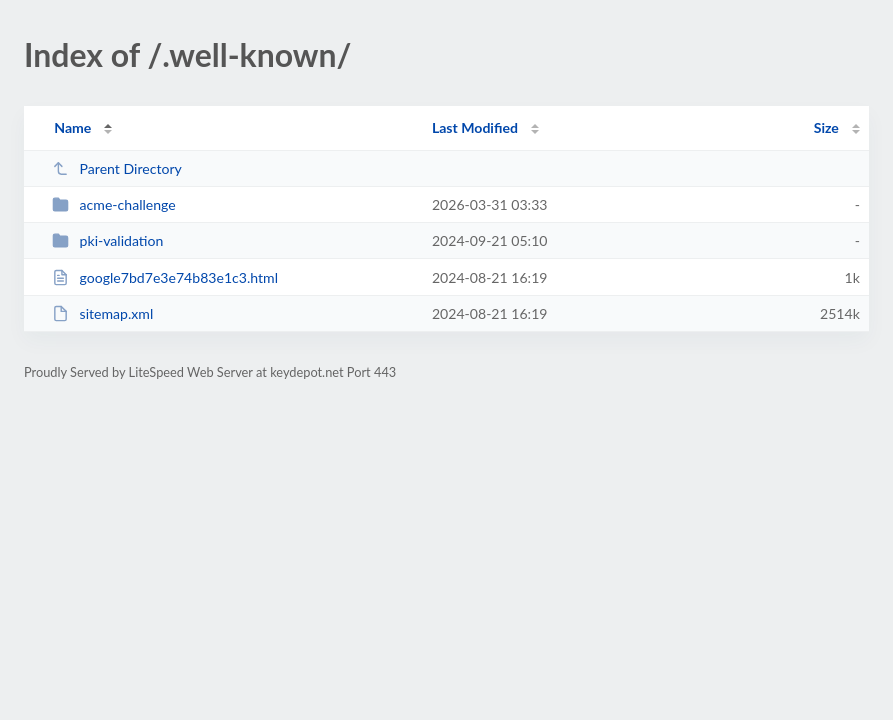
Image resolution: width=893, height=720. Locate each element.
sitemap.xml (102, 313)
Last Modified (475, 127)
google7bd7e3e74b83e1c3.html (165, 277)
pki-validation (107, 240)
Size (826, 127)
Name (72, 127)
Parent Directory (117, 168)
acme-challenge (114, 204)
